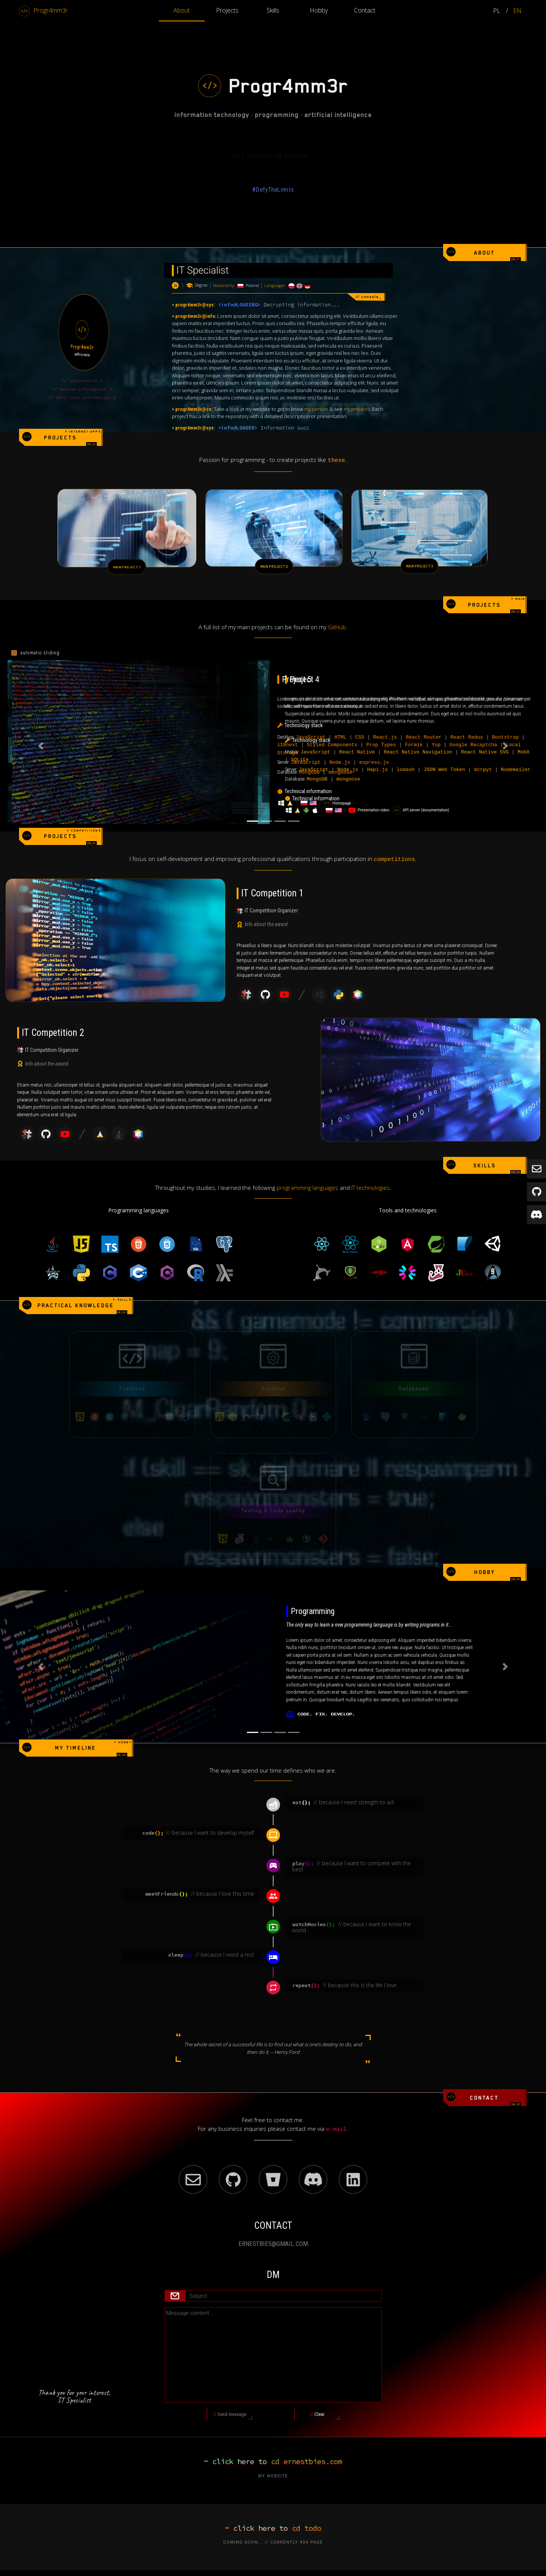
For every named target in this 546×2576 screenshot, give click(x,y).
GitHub (337, 614)
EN (517, 10)
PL (496, 10)
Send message (232, 2402)
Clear (325, 2402)
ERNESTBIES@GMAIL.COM (273, 2231)
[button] (41, 733)
